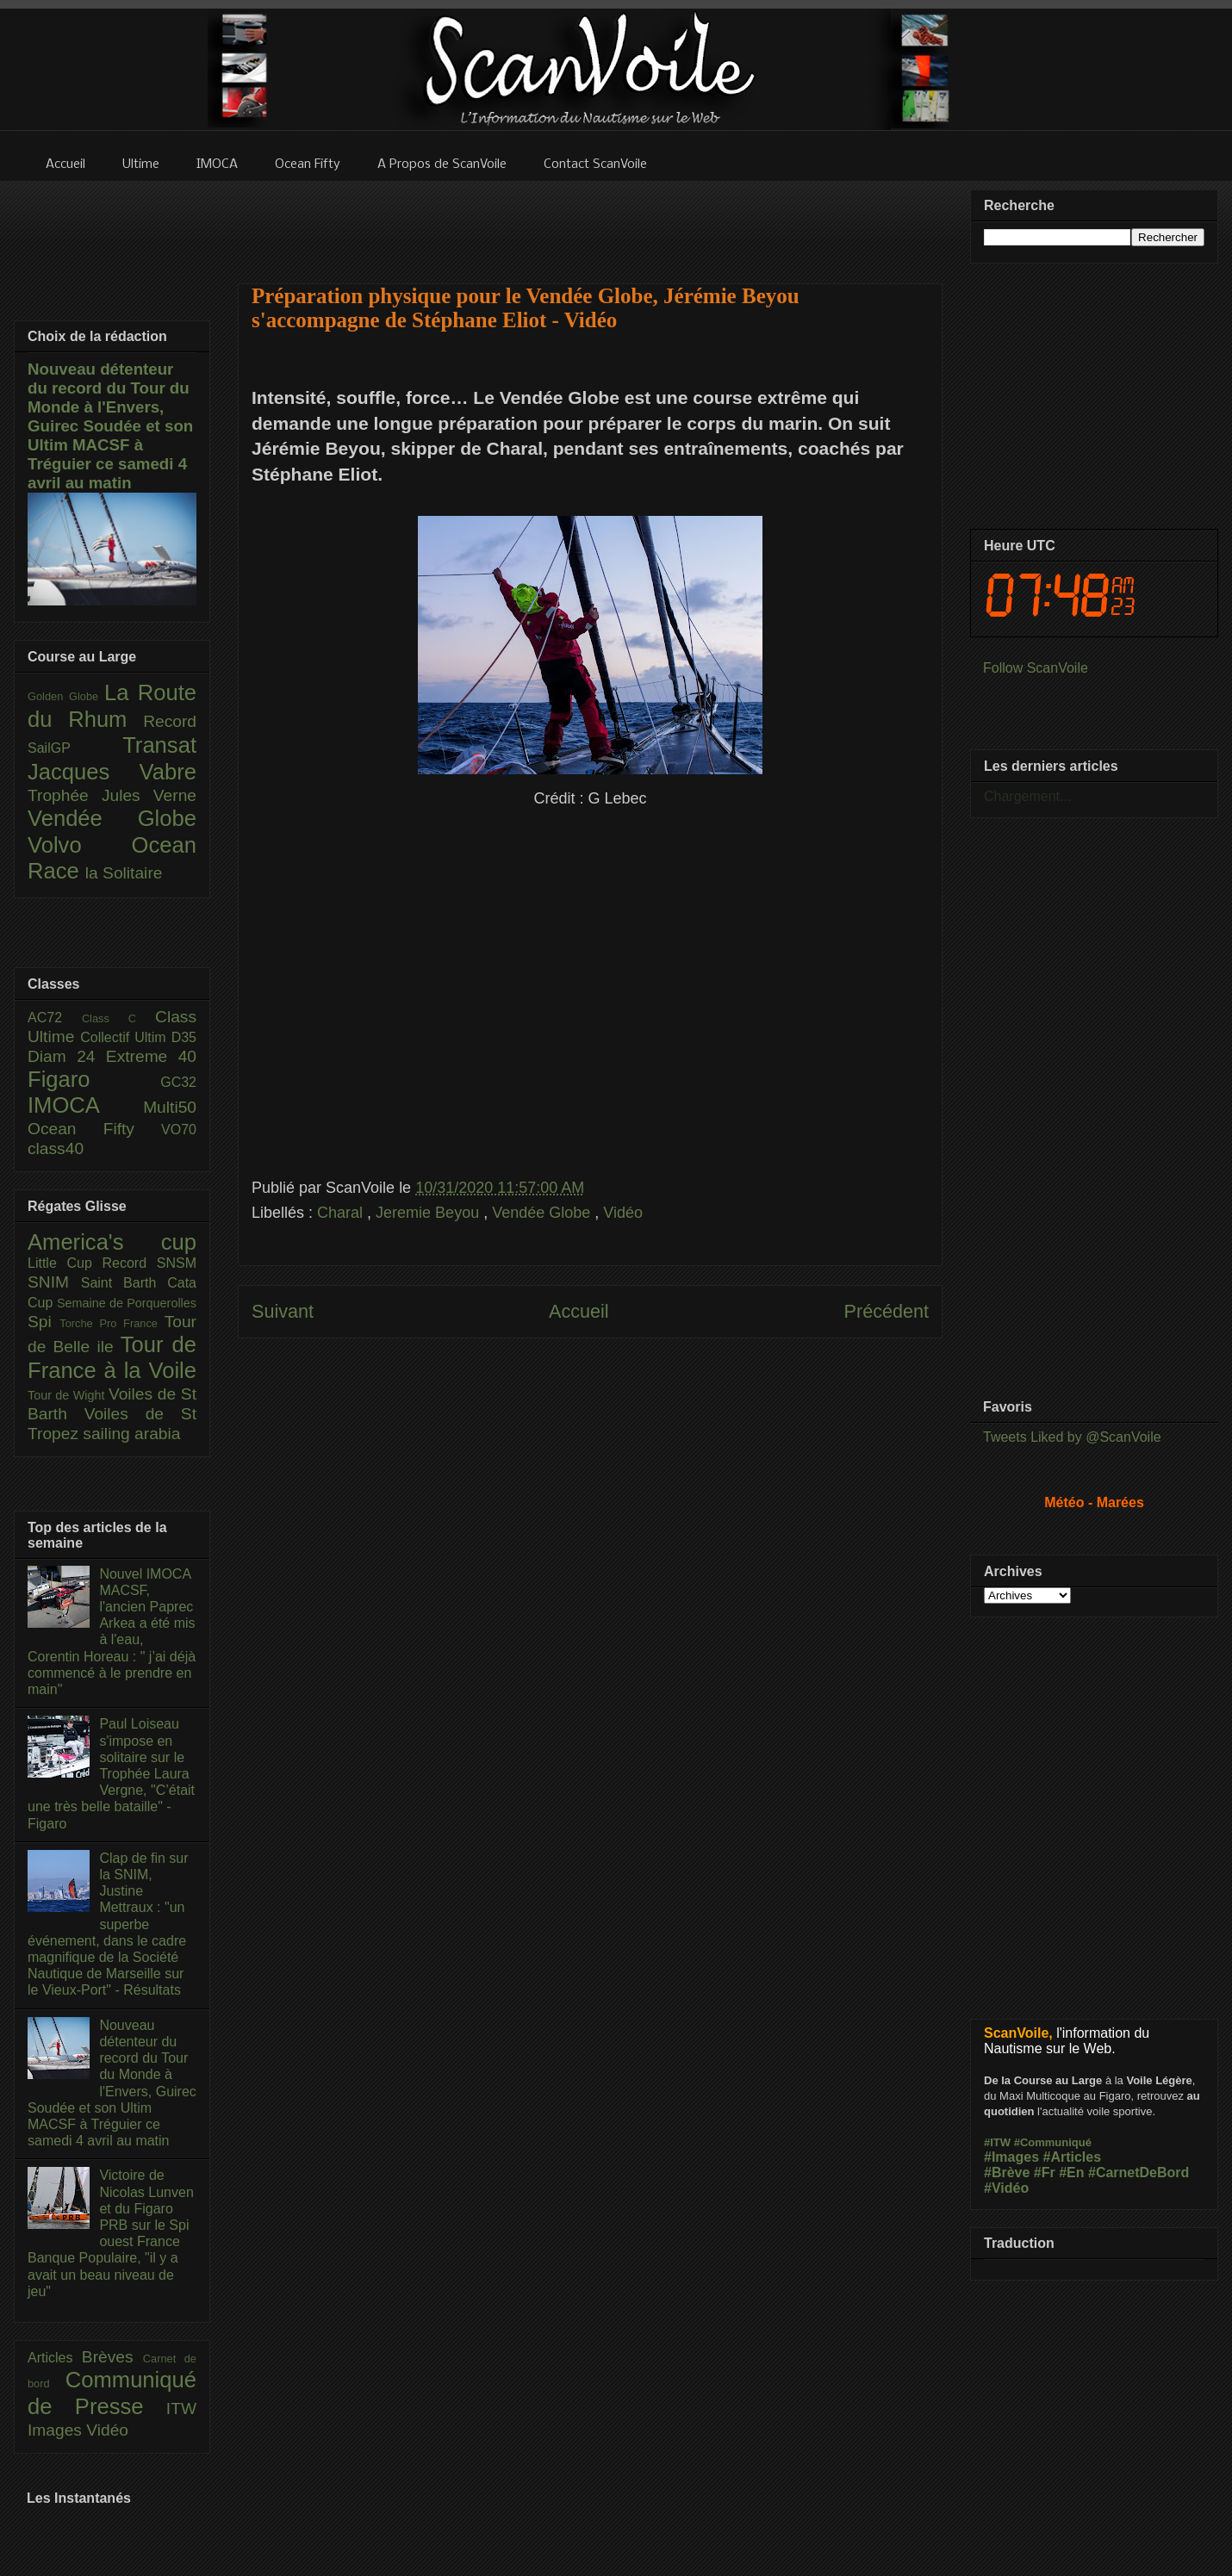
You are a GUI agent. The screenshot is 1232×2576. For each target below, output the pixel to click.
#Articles (1072, 2157)
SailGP (75, 748)
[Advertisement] (590, 1530)
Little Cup (65, 1263)
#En (1071, 2172)
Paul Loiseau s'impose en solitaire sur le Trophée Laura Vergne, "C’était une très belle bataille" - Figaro (111, 1773)
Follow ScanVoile (1035, 668)
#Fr (1044, 2172)
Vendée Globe (543, 1212)
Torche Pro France (111, 1323)
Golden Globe (66, 696)
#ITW (997, 2142)
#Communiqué (1053, 2142)
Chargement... (1027, 796)
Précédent (886, 1311)
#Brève (1007, 2172)
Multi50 (169, 1107)
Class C (118, 1018)
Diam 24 (67, 1056)
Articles (55, 2357)
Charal (342, 1212)
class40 (56, 1148)
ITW (181, 2408)
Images (57, 2430)
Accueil (579, 1311)
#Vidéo (1006, 2188)
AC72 (55, 1017)
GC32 (178, 1082)
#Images (1011, 2157)
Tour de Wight (68, 1395)
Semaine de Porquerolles (126, 1303)
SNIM (54, 1282)
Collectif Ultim (125, 1037)
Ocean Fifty (94, 1129)
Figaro (94, 1079)
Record (169, 721)
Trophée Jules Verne (112, 795)
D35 (183, 1037)
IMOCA (85, 1105)
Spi (43, 1322)
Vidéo (623, 1212)
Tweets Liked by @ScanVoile (1072, 1437)
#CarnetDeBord (1138, 2172)
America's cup (112, 1242)
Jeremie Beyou (429, 1212)
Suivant (283, 1311)
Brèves (112, 2357)
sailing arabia (131, 1434)
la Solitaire (124, 873)
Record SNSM (149, 1263)
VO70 (178, 1129)
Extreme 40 (151, 1056)
